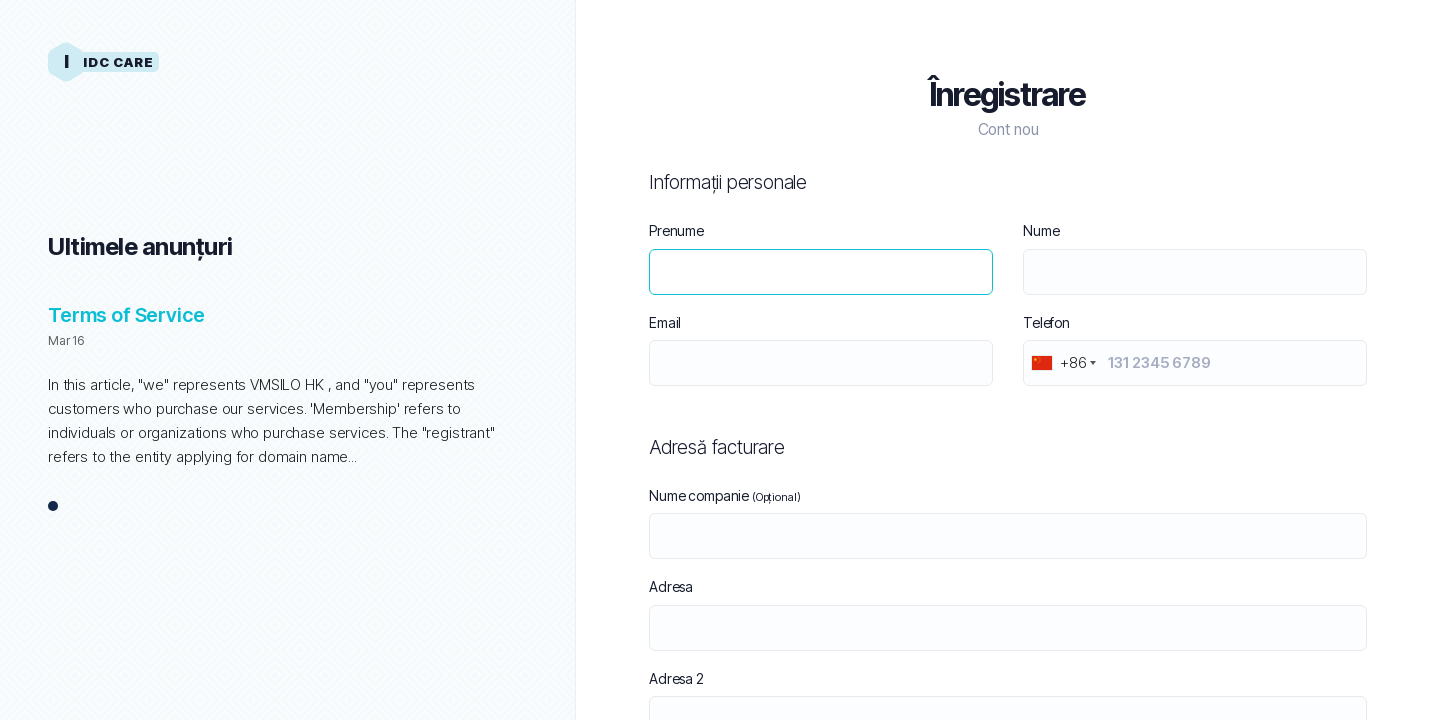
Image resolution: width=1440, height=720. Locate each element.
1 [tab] (53, 507)
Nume (1041, 230)
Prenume (676, 230)
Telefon (1046, 322)
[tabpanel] (287, 396)
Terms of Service (126, 315)
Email (665, 322)
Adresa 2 (676, 678)
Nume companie (724, 495)
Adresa (671, 586)
